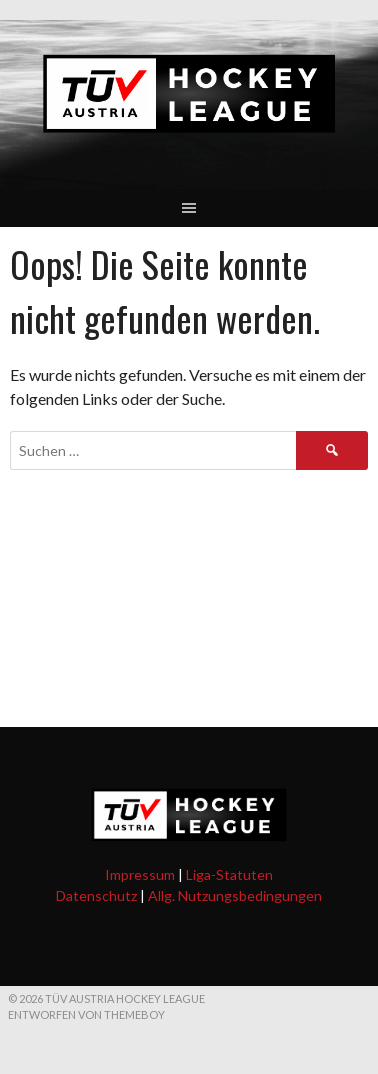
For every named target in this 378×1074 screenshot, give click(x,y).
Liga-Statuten (229, 874)
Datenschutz (96, 895)
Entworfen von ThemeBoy (86, 1014)
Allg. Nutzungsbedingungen (235, 895)
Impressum (140, 874)
